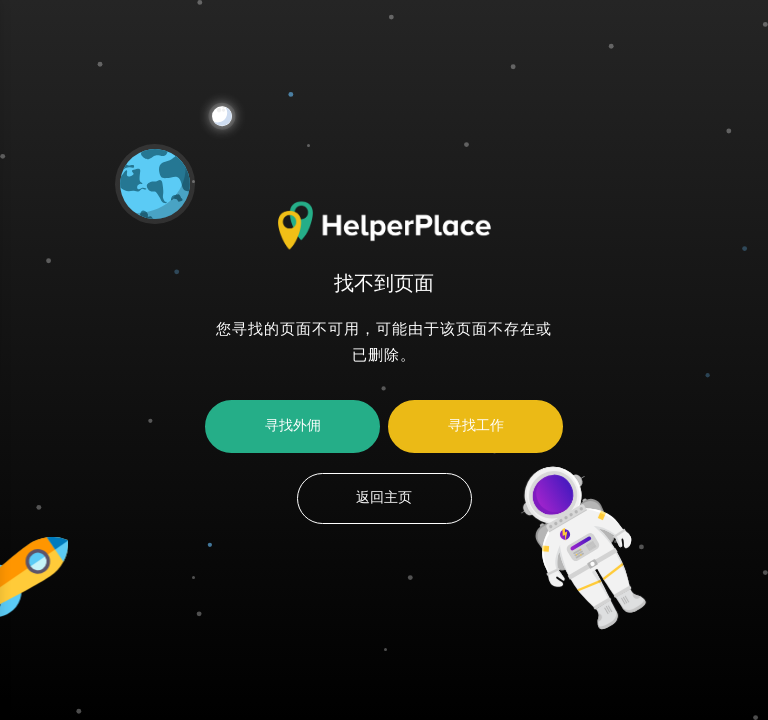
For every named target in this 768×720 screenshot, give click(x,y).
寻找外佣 (293, 426)
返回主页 (384, 498)
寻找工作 (476, 426)
